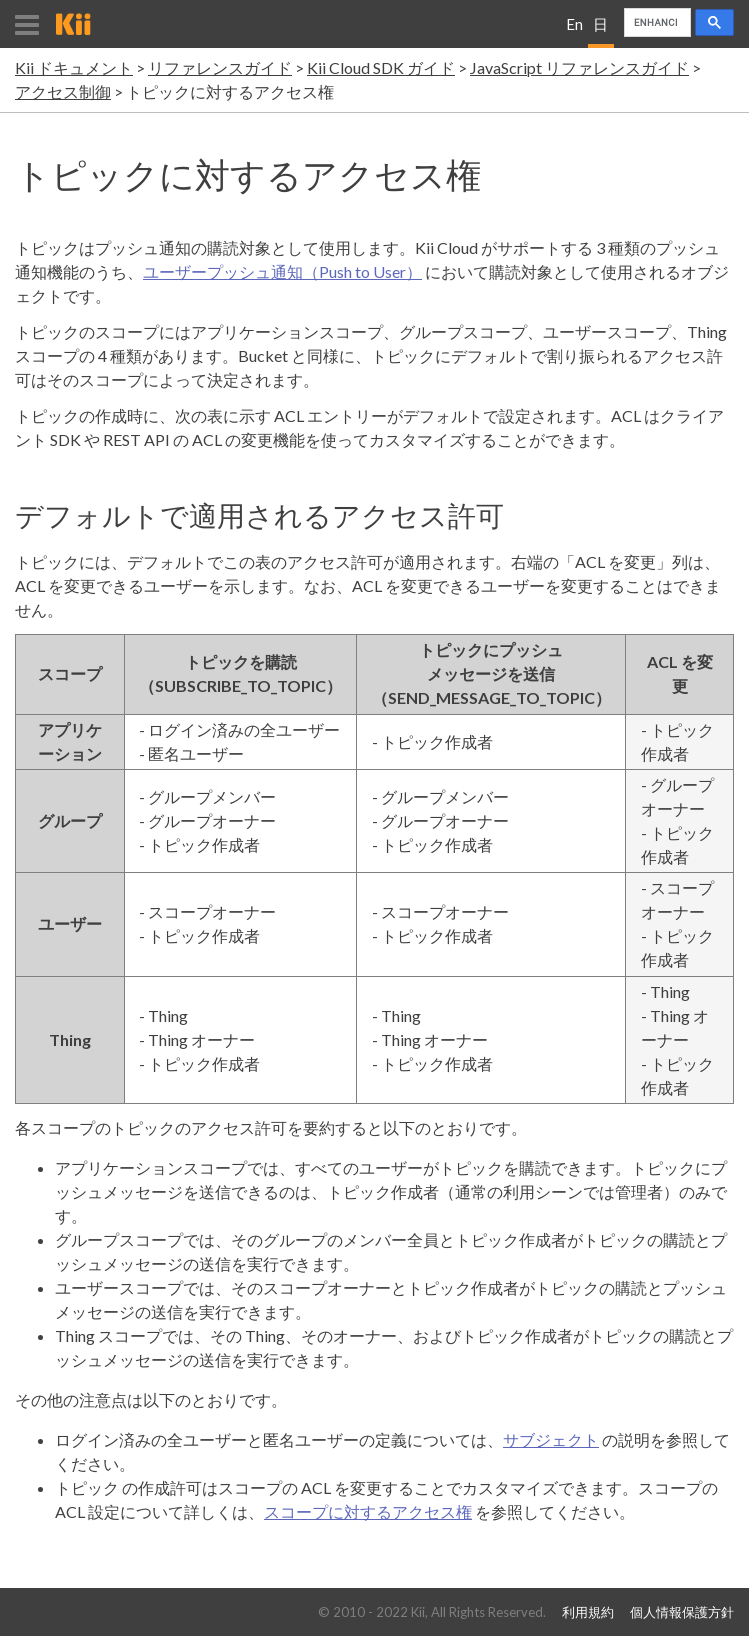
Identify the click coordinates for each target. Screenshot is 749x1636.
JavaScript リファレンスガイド (579, 67)
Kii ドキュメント (74, 67)
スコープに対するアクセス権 (368, 1511)
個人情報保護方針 (682, 1612)
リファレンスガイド (220, 67)
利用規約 (588, 1612)
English (574, 31)
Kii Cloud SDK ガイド (381, 67)
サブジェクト (551, 1439)
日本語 (600, 31)
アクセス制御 (63, 91)
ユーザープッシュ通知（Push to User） (282, 271)
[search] (655, 23)
